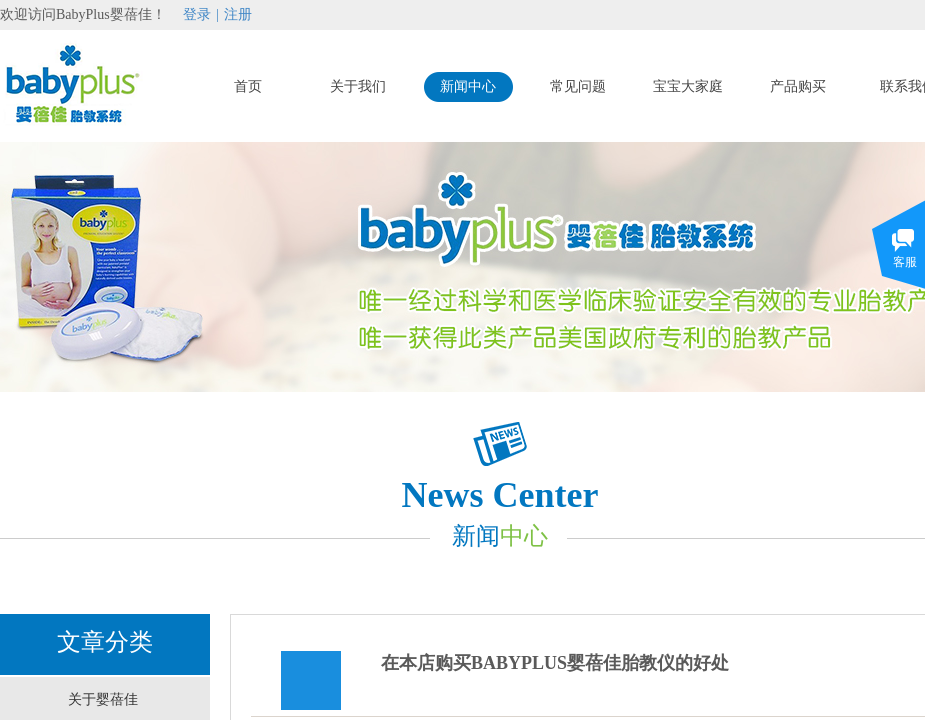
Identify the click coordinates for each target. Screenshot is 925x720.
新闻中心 (468, 86)
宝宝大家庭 (688, 86)
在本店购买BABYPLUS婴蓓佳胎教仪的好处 (555, 663)
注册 (238, 14)
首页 (248, 86)
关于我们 (358, 86)
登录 (197, 14)
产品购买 (798, 86)
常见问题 (578, 86)
